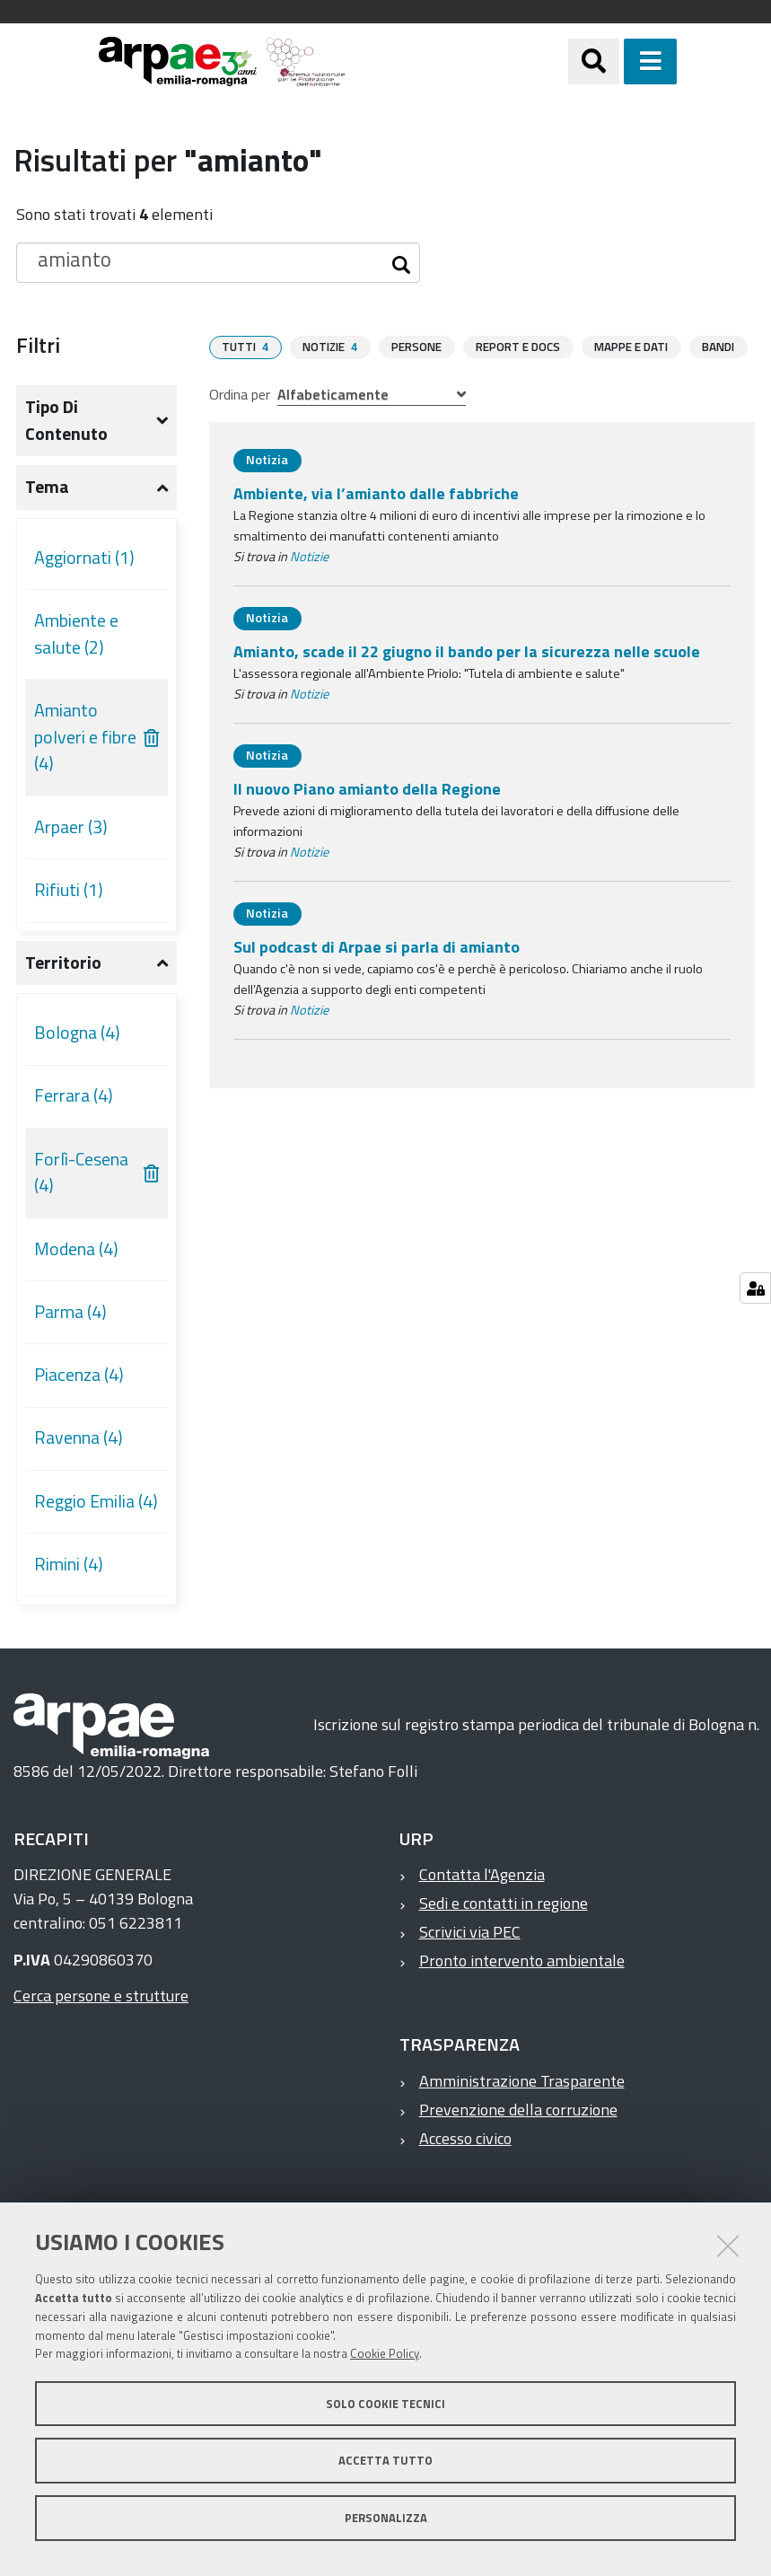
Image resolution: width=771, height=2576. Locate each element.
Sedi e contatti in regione (503, 1903)
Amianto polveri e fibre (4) (85, 737)
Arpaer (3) (71, 826)
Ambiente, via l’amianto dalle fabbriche (376, 492)
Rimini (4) (68, 1564)
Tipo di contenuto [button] (66, 420)
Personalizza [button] (386, 2518)
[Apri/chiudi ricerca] (616, 61)
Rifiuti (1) (68, 889)
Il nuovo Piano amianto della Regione (367, 788)
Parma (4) (70, 1311)
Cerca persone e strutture (100, 1995)
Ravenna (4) (78, 1437)
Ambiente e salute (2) (76, 634)
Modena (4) (76, 1248)
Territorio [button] (63, 962)
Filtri (38, 345)
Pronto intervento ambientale (522, 1960)
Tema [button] (47, 486)
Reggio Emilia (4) (96, 1501)
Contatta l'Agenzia (482, 1874)
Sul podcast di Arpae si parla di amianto (376, 946)
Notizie (309, 556)
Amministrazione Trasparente (522, 2081)
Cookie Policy (384, 2353)
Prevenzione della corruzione (518, 2109)
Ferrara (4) (73, 1095)
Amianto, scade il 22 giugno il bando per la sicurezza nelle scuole (466, 650)
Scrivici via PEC (470, 1932)
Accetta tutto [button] (385, 2460)
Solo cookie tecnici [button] (385, 2404)
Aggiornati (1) (84, 557)
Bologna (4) (77, 1032)
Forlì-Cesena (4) (81, 1173)
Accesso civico (465, 2138)
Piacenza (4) (79, 1374)
